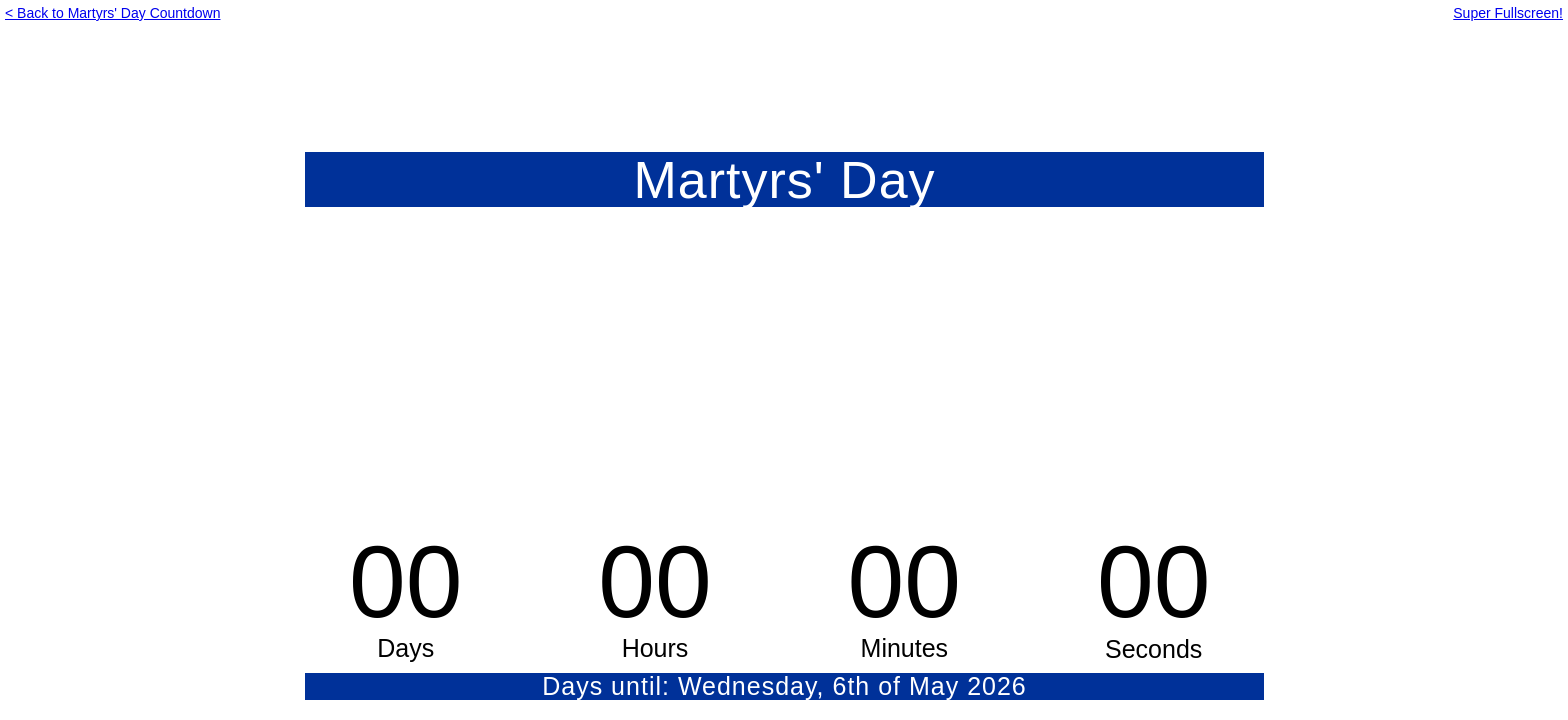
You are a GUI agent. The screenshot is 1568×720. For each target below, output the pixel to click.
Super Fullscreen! (1508, 13)
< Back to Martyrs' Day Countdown (112, 13)
